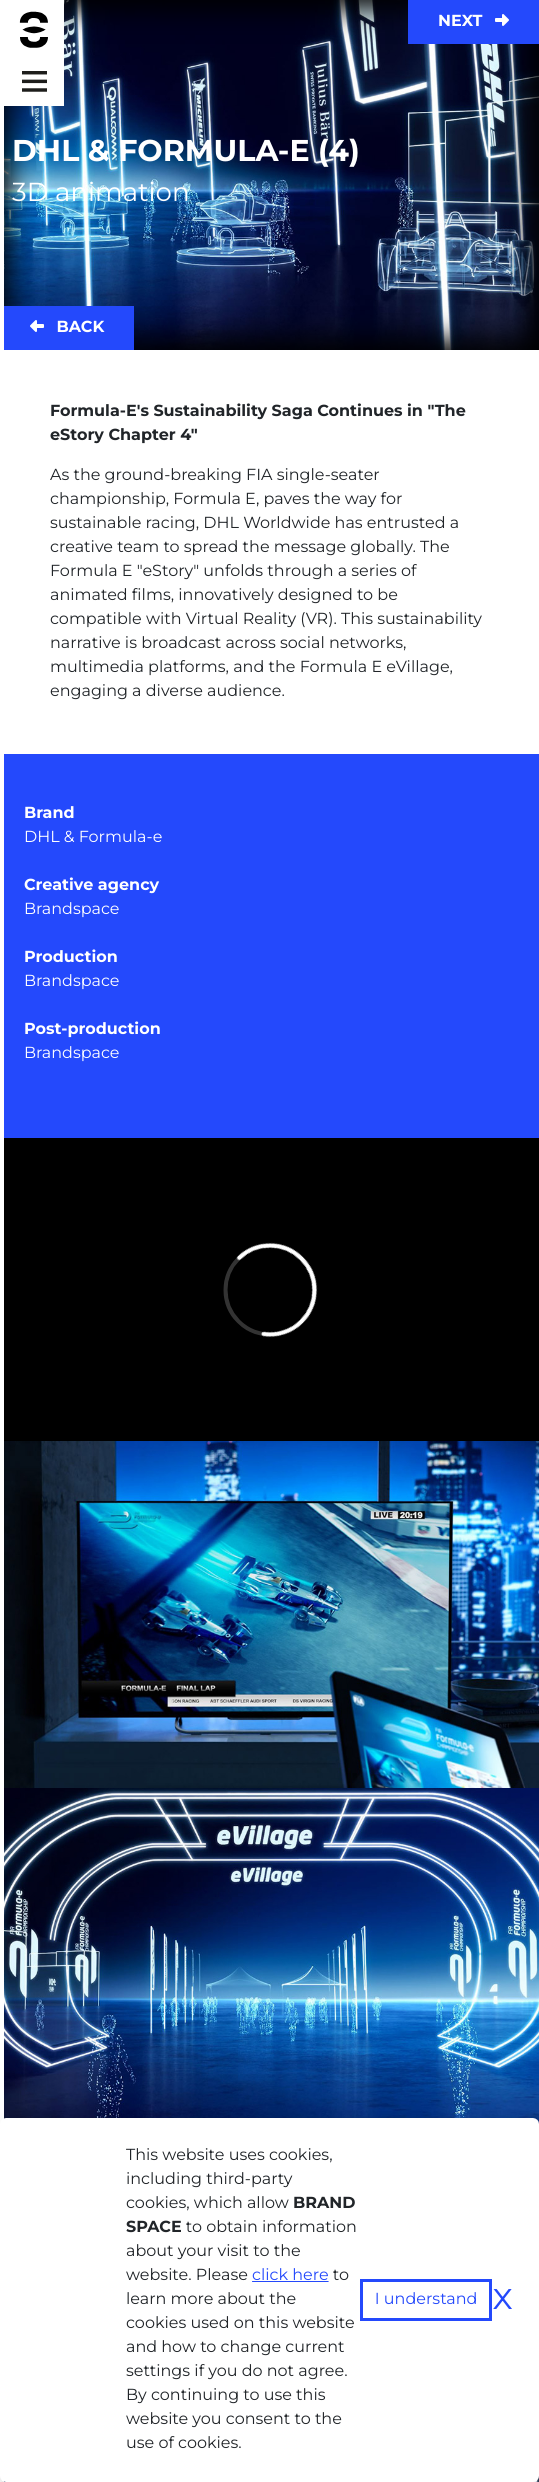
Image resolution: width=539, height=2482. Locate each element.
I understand (426, 2299)
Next (473, 21)
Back (67, 327)
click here (290, 2275)
